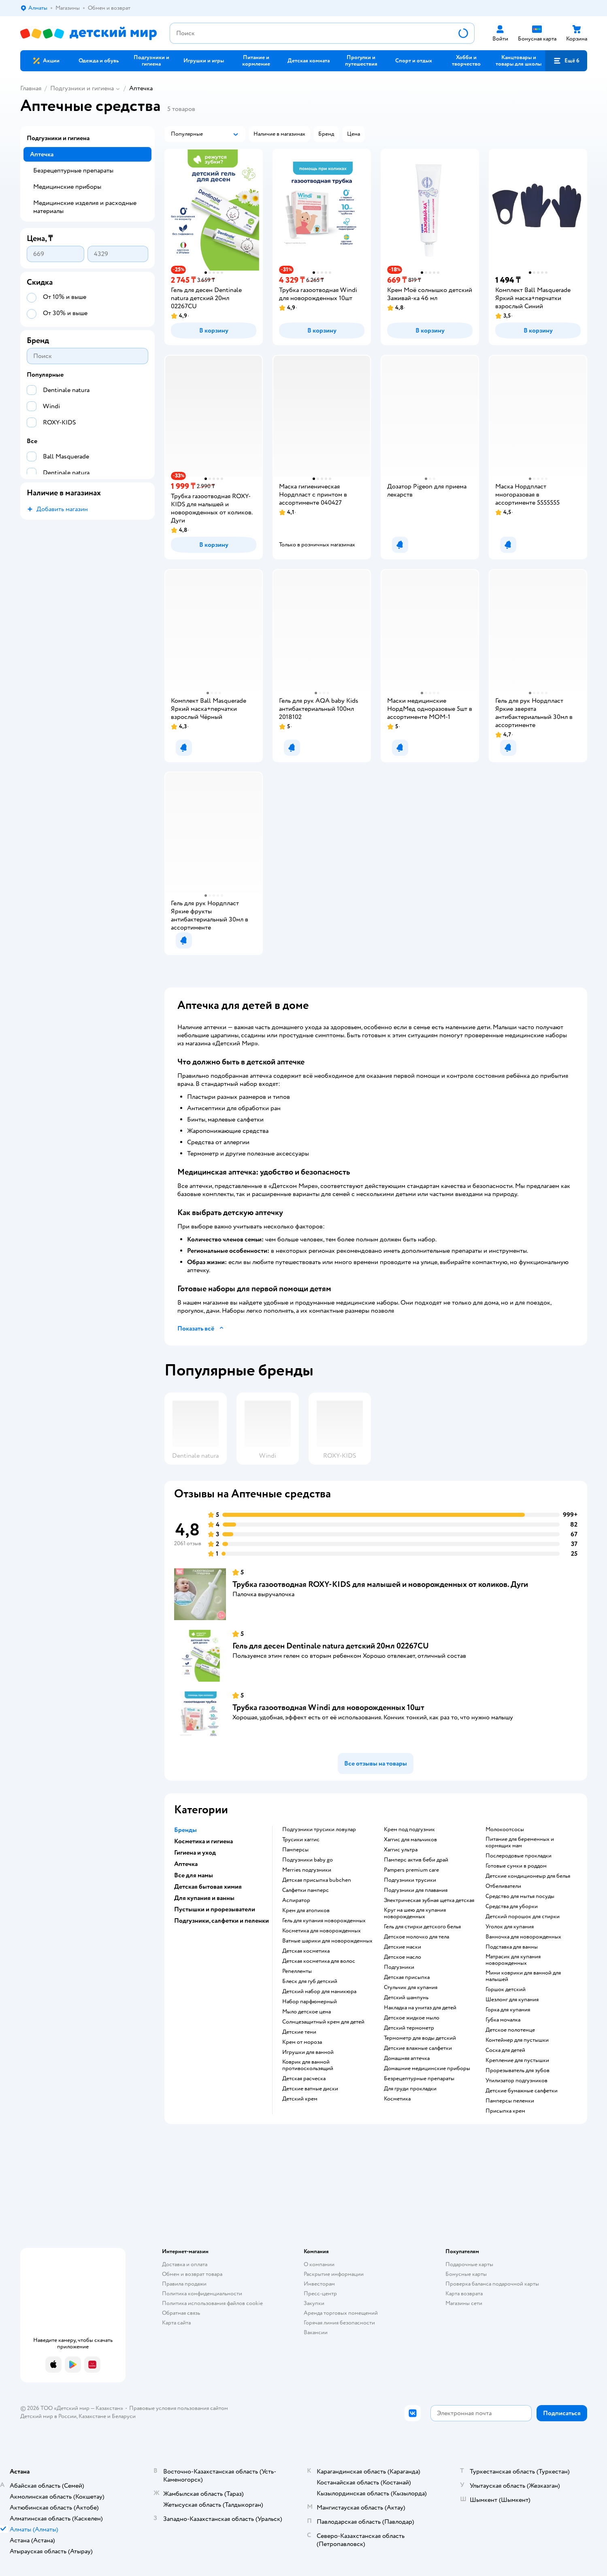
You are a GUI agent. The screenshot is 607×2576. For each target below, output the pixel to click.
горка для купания (508, 2010)
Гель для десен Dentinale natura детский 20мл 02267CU (330, 1646)
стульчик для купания (410, 1987)
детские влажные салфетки (418, 2048)
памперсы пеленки (510, 2101)
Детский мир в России (48, 2416)
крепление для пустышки (517, 2060)
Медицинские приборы (67, 187)
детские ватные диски (310, 2089)
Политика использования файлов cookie (212, 2303)
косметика (397, 2099)
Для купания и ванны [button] (204, 1898)
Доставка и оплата (184, 2264)
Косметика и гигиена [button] (203, 1841)
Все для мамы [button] (193, 1875)
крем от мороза (302, 2042)
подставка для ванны (512, 1947)
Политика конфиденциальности (202, 2293)
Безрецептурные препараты (73, 170)
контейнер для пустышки (517, 2040)
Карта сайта (176, 2322)
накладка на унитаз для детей (420, 2008)
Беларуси (124, 2416)
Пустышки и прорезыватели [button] (214, 1909)
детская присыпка (407, 1977)
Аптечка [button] (186, 1864)
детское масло (402, 1957)
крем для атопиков (306, 1910)
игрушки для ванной (308, 2052)
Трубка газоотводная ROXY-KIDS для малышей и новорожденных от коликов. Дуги (380, 1584)
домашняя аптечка (407, 2058)
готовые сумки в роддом (516, 1866)
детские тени (299, 2032)
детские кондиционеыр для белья (528, 1876)
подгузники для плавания (415, 1890)
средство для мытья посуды (520, 1896)
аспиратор (296, 1900)
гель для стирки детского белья (422, 1926)
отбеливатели (503, 1886)
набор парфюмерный (309, 2001)
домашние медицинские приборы (427, 2068)
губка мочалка (503, 2020)
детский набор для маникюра (319, 1991)
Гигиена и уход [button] (195, 1853)
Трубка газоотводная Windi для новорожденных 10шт (328, 1707)
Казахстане (92, 2416)
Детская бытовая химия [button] (208, 1887)
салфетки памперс (305, 1890)
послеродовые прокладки (519, 1856)
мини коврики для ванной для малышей (523, 1976)
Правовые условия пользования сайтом (178, 2408)
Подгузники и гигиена (82, 88)
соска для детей (505, 2050)
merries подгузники (306, 1870)
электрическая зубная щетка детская (429, 1900)
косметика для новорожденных (321, 1931)
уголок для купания (510, 1926)
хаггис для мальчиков (410, 1839)
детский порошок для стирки (523, 1916)
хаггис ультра (400, 1850)
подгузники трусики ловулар (319, 1829)
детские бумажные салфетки (522, 2091)
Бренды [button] (185, 1830)
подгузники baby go (307, 1860)
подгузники (399, 1967)
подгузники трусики (410, 1880)
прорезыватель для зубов (517, 2070)
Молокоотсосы (505, 1829)
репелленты (297, 1971)
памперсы (295, 1850)
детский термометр (409, 2028)
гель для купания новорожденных (324, 1920)
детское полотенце (510, 2030)
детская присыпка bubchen (316, 1880)
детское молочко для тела (416, 1937)
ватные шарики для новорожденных (327, 1941)
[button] (566, 60)
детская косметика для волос (318, 1961)
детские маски (402, 1947)
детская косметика (306, 1951)
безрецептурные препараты (419, 2078)
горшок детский (506, 1989)
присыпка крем (505, 2111)
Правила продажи (184, 2283)
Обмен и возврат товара (192, 2274)
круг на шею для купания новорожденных (415, 1913)
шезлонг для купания (512, 1999)
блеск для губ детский (309, 1981)
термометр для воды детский (420, 2038)
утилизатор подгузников (516, 2080)
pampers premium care (411, 1870)
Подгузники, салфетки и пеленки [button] (221, 1921)
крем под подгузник (409, 1829)
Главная (30, 88)
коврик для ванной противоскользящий (307, 2065)
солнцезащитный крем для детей (323, 2022)
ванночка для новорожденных (523, 1937)
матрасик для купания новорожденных (513, 1959)
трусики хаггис (300, 1839)
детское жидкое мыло (411, 2018)
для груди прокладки (410, 2089)
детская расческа (304, 2078)
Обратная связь (181, 2312)
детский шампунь (406, 1997)
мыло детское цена (306, 2012)
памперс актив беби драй (416, 1860)
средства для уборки (512, 1906)
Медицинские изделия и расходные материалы (84, 207)
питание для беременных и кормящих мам (520, 1842)
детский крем (299, 2099)
